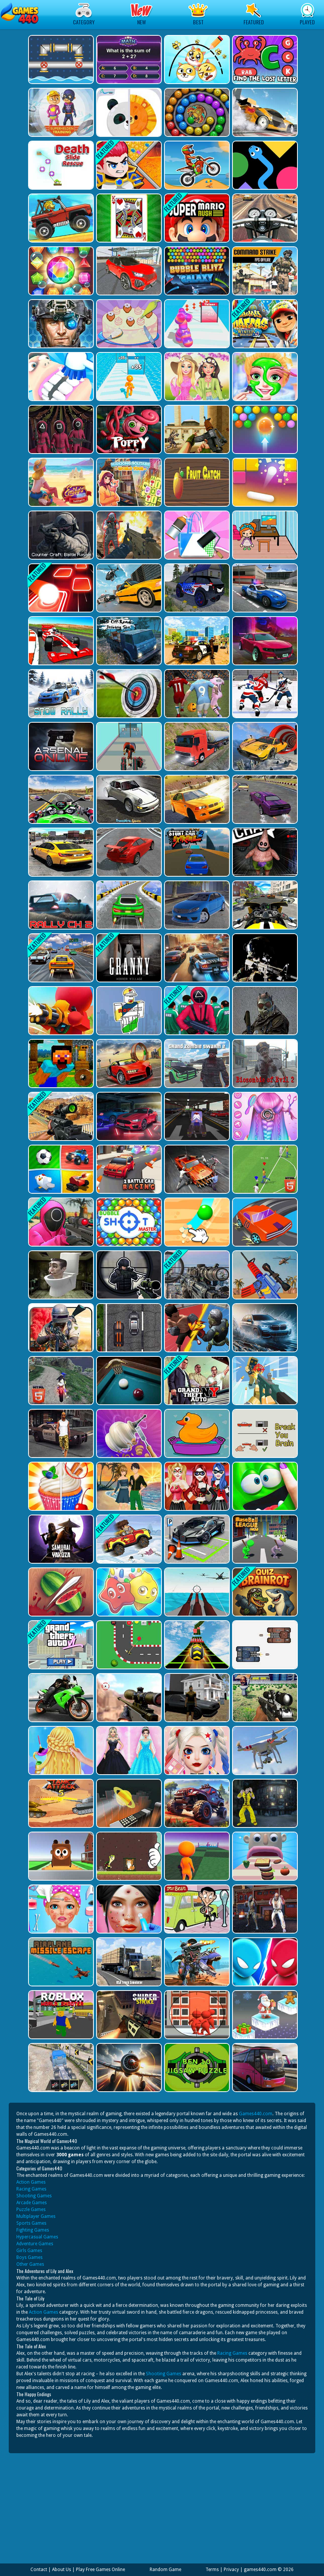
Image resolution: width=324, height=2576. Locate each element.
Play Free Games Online (100, 2569)
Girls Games (29, 2250)
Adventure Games (34, 2243)
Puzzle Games (31, 2209)
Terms (212, 2569)
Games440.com (255, 2113)
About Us (61, 2569)
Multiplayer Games (35, 2216)
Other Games (30, 2264)
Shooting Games (34, 2195)
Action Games (31, 2182)
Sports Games (31, 2223)
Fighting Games (32, 2230)
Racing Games (31, 2189)
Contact (38, 2569)
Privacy (231, 2569)
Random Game (165, 2569)
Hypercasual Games (37, 2237)
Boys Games (29, 2257)
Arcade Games (31, 2202)
